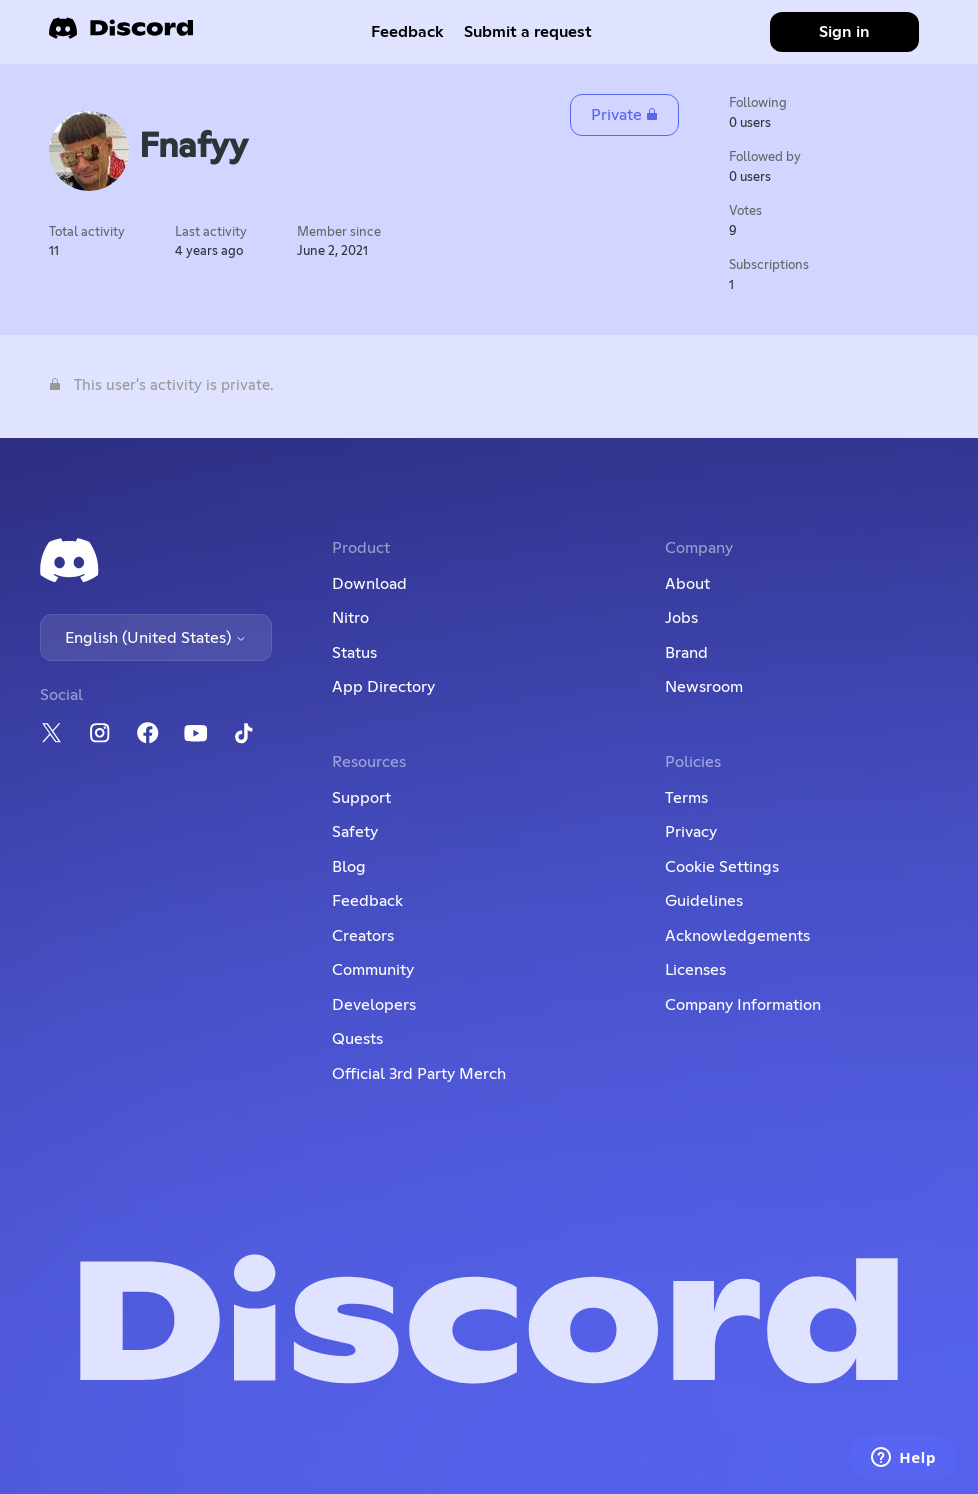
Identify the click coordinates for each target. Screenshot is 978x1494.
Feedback (407, 32)
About (687, 584)
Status (354, 653)
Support (361, 798)
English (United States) (156, 638)
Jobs (681, 618)
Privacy (691, 832)
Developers (374, 1005)
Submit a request (528, 32)
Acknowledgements (737, 936)
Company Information (743, 1005)
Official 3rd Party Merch (419, 1074)
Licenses (695, 970)
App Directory (383, 687)
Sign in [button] (844, 32)
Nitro (350, 618)
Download (369, 584)
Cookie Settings (722, 867)
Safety (355, 832)
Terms (686, 798)
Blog (349, 867)
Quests (357, 1039)
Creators (363, 936)
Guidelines (704, 901)
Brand (686, 653)
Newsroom (704, 687)
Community (373, 970)
